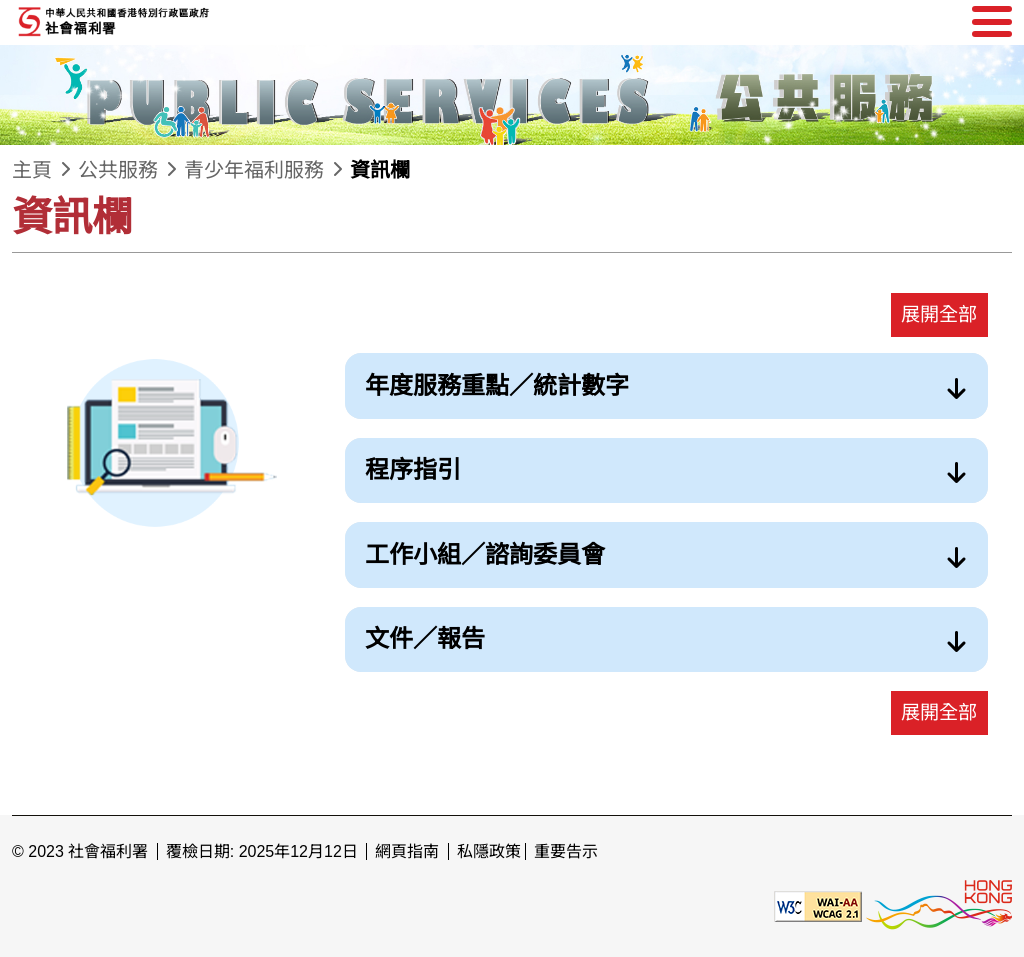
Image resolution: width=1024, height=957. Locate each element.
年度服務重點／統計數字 (497, 385)
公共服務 (118, 170)
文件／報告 (425, 638)
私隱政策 (489, 851)
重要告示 (566, 851)
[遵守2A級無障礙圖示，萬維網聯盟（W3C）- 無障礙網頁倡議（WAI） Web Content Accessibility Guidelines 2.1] (818, 905)
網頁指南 (407, 851)
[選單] (992, 22)
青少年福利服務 (254, 170)
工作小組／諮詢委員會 (485, 554)
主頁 (32, 170)
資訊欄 (380, 170)
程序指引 (413, 469)
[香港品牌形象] (939, 905)
